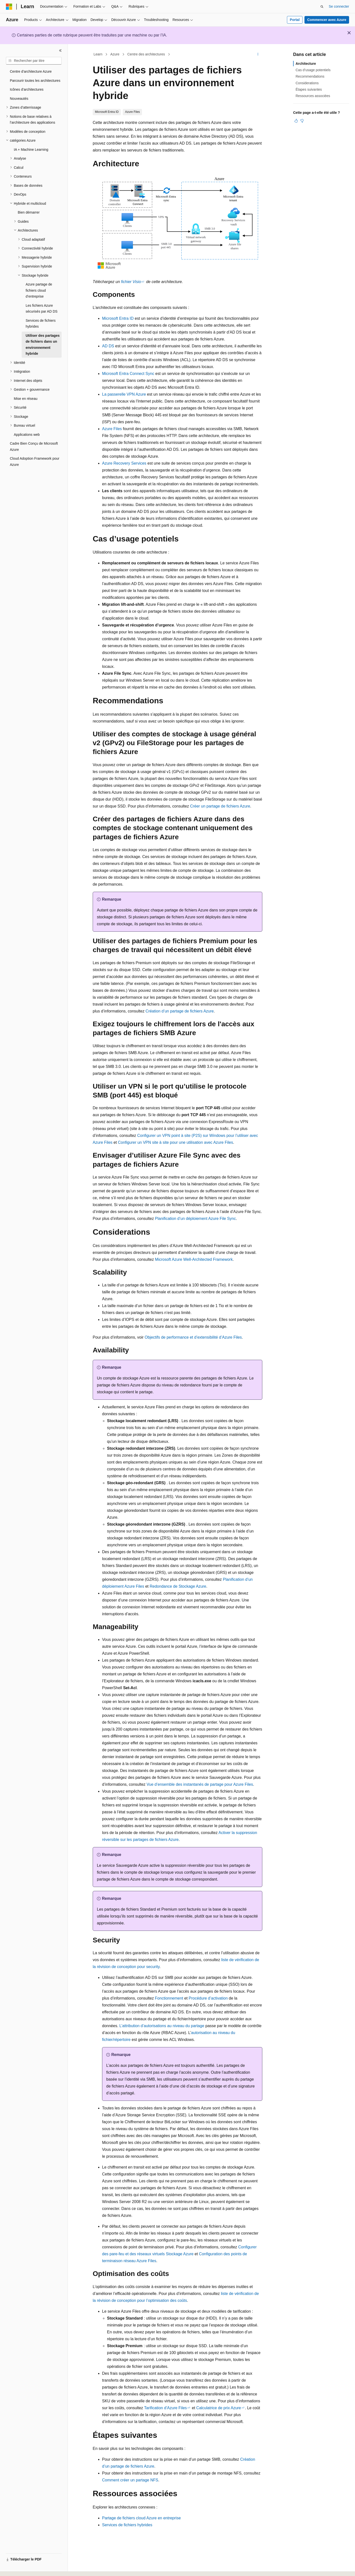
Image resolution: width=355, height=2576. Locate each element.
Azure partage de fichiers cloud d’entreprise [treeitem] (39, 290)
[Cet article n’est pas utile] (302, 121)
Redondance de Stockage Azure (178, 1586)
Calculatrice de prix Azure (218, 2408)
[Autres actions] (258, 54)
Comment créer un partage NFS (130, 2480)
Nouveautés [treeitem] (19, 99)
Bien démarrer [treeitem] (29, 212)
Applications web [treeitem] (27, 435)
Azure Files (112, 429)
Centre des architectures (146, 54)
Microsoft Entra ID (118, 318)
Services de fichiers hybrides (127, 2525)
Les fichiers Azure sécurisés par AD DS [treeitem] (41, 308)
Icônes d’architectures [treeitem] (26, 89)
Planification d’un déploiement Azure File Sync (195, 1218)
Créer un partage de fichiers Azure (220, 806)
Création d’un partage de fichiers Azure (179, 1011)
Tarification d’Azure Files (165, 2408)
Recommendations (310, 76)
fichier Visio (131, 282)
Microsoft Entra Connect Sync (128, 373)
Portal (295, 20)
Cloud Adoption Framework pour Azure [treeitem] (34, 461)
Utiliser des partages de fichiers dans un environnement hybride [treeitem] (43, 345)
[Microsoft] (9, 6)
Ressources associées (313, 96)
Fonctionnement (169, 1998)
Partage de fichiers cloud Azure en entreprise (141, 2518)
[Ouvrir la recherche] (322, 6)
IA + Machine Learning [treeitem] (31, 150)
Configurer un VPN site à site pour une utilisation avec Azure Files (175, 1142)
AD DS (108, 346)
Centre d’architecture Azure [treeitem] (31, 71)
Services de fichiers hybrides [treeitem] (40, 324)
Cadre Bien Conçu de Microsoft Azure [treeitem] (34, 446)
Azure (115, 54)
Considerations (307, 83)
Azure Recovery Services (124, 463)
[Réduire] (60, 50)
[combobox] (34, 61)
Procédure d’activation (208, 1998)
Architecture (306, 64)
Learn (98, 54)
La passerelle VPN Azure (124, 394)
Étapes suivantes (309, 89)
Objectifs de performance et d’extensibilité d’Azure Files (193, 1337)
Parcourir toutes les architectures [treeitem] (35, 81)
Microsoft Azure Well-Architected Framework (194, 1259)
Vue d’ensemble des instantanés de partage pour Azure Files (200, 1784)
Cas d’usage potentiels (313, 70)
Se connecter (339, 6)
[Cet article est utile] (296, 121)
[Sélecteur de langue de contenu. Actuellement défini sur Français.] (18, 2568)
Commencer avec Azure (326, 20)
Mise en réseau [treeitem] (25, 399)
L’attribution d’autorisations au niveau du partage (161, 2026)
